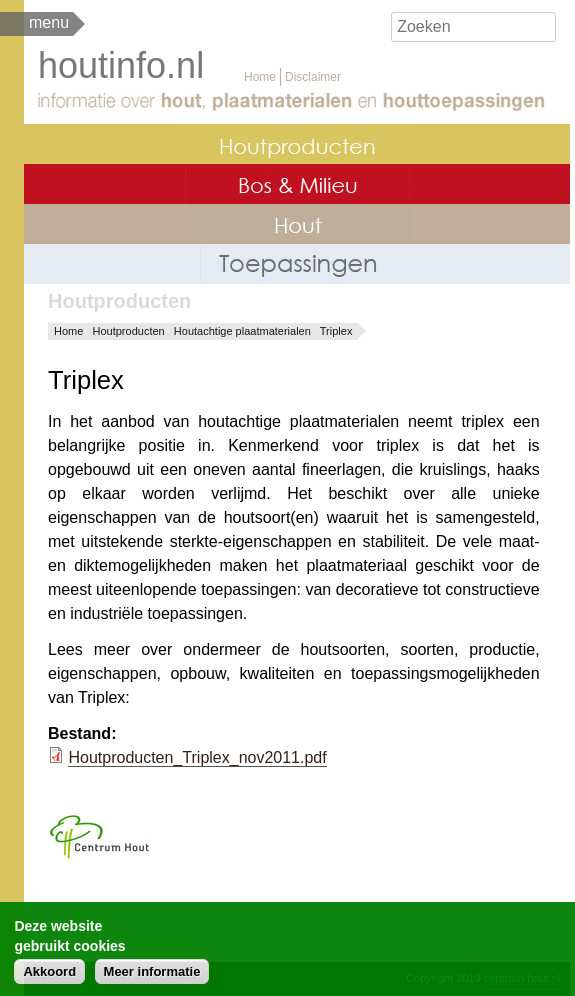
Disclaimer (313, 77)
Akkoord (49, 975)
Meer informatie (152, 975)
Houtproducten (129, 331)
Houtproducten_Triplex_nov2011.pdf (197, 757)
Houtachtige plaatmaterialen (242, 331)
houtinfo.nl (121, 65)
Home (260, 77)
